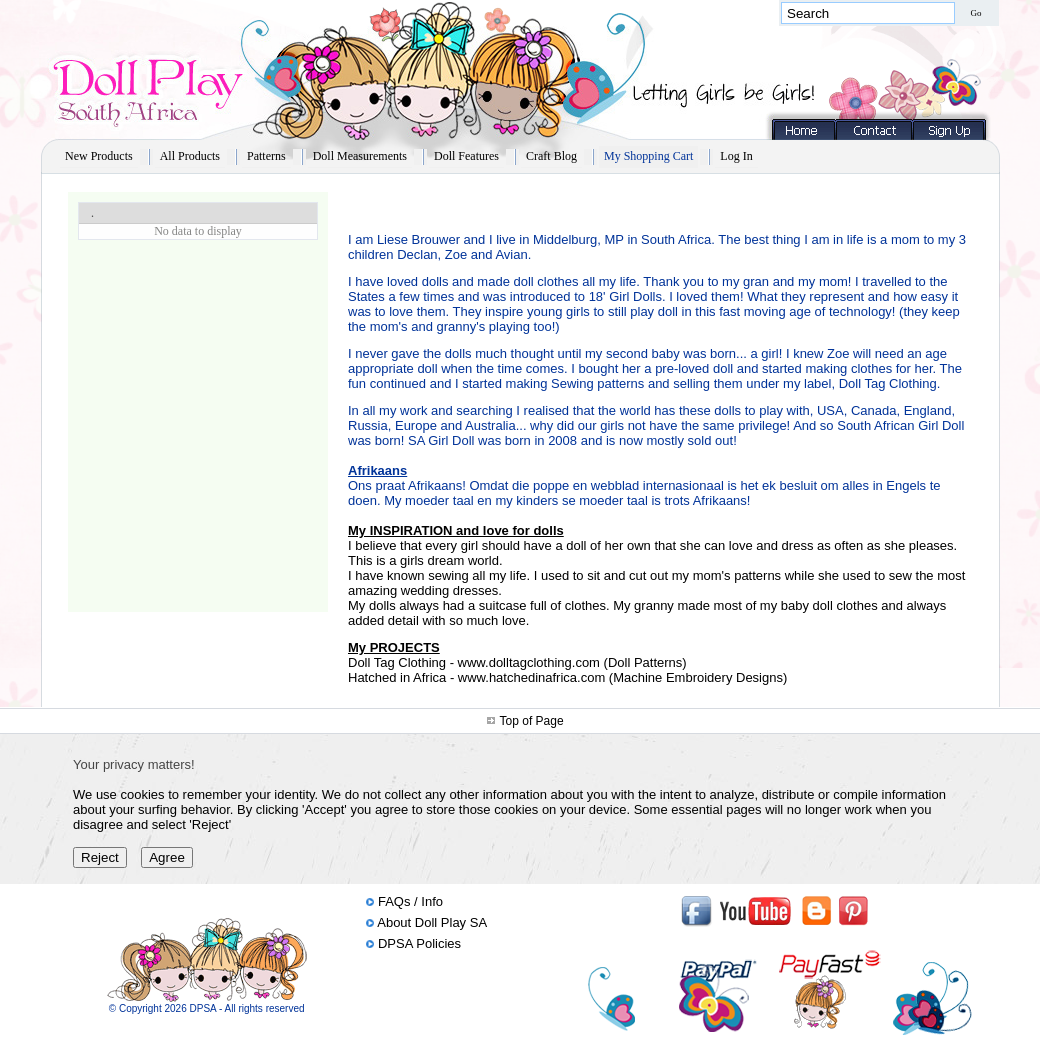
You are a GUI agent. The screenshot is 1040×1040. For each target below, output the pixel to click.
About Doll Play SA (432, 922)
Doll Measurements (360, 156)
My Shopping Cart (648, 156)
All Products (190, 156)
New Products (99, 156)
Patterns (266, 156)
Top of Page (532, 721)
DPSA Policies (419, 943)
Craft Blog (551, 156)
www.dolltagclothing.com (529, 662)
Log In (736, 156)
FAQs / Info (410, 901)
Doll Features (466, 156)
